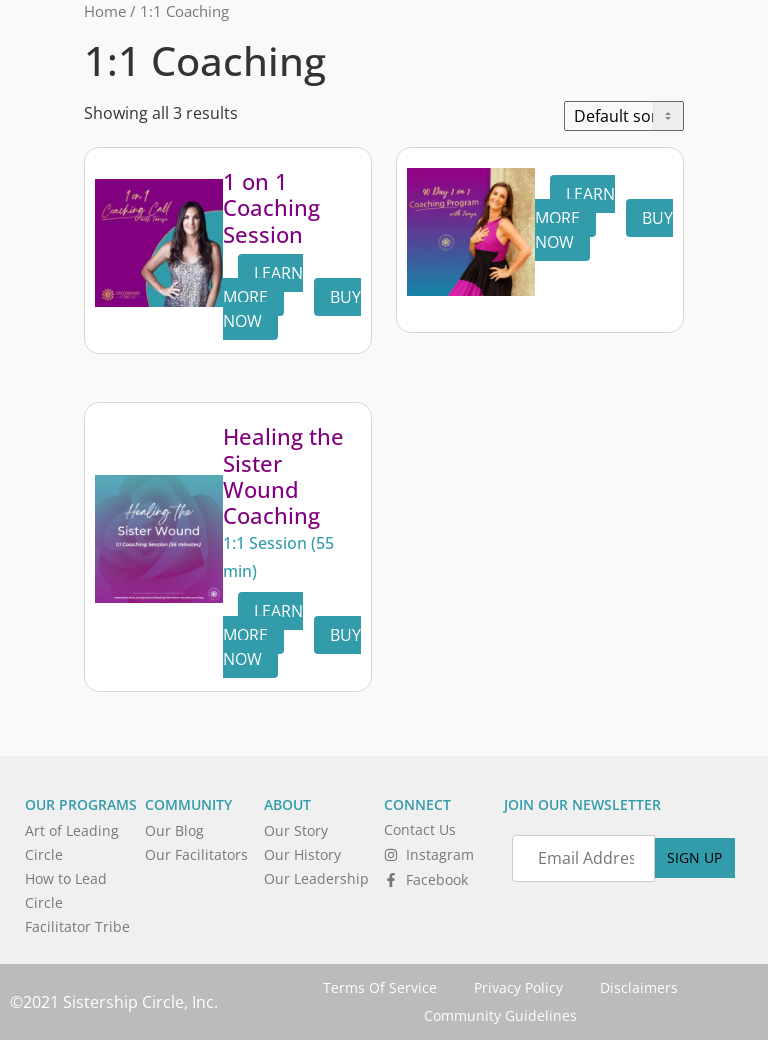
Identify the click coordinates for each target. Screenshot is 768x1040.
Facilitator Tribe (77, 926)
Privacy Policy (518, 987)
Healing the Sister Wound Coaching (283, 475)
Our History (302, 854)
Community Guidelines (500, 1015)
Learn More (263, 285)
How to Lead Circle (66, 890)
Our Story (296, 830)
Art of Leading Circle (72, 842)
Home (105, 11)
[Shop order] (624, 116)
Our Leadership (316, 878)
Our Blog (174, 830)
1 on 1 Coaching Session (271, 207)
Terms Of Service (377, 987)
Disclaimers (642, 987)
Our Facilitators (196, 854)
